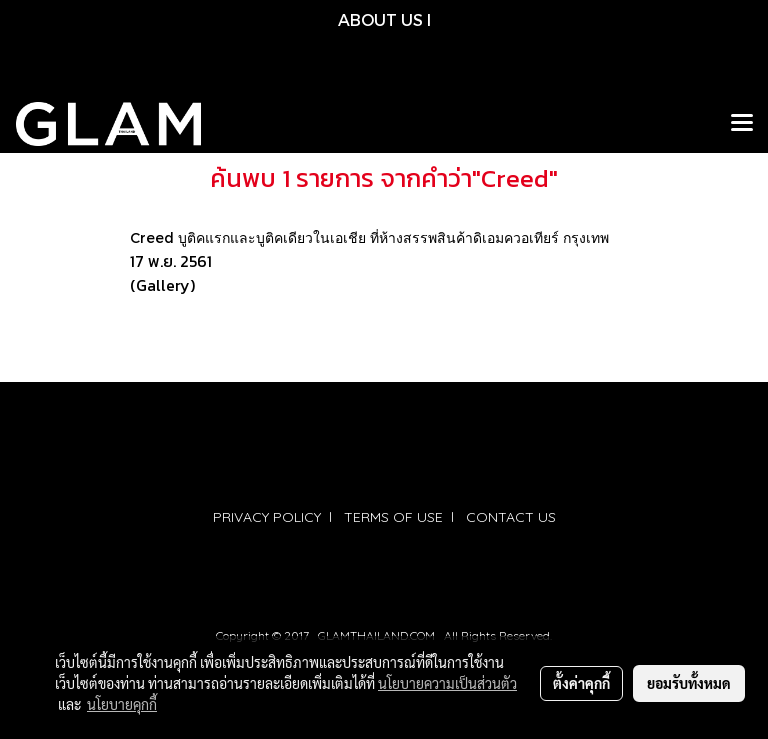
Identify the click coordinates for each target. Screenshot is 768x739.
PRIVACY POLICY (267, 517)
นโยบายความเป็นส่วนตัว (447, 683)
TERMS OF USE (393, 517)
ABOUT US (380, 19)
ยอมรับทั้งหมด (689, 683)
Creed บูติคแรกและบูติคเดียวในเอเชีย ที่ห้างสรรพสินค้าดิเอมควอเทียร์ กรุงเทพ (369, 237)
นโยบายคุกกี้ (122, 704)
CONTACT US (511, 517)
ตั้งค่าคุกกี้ (581, 683)
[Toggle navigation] (742, 124)
